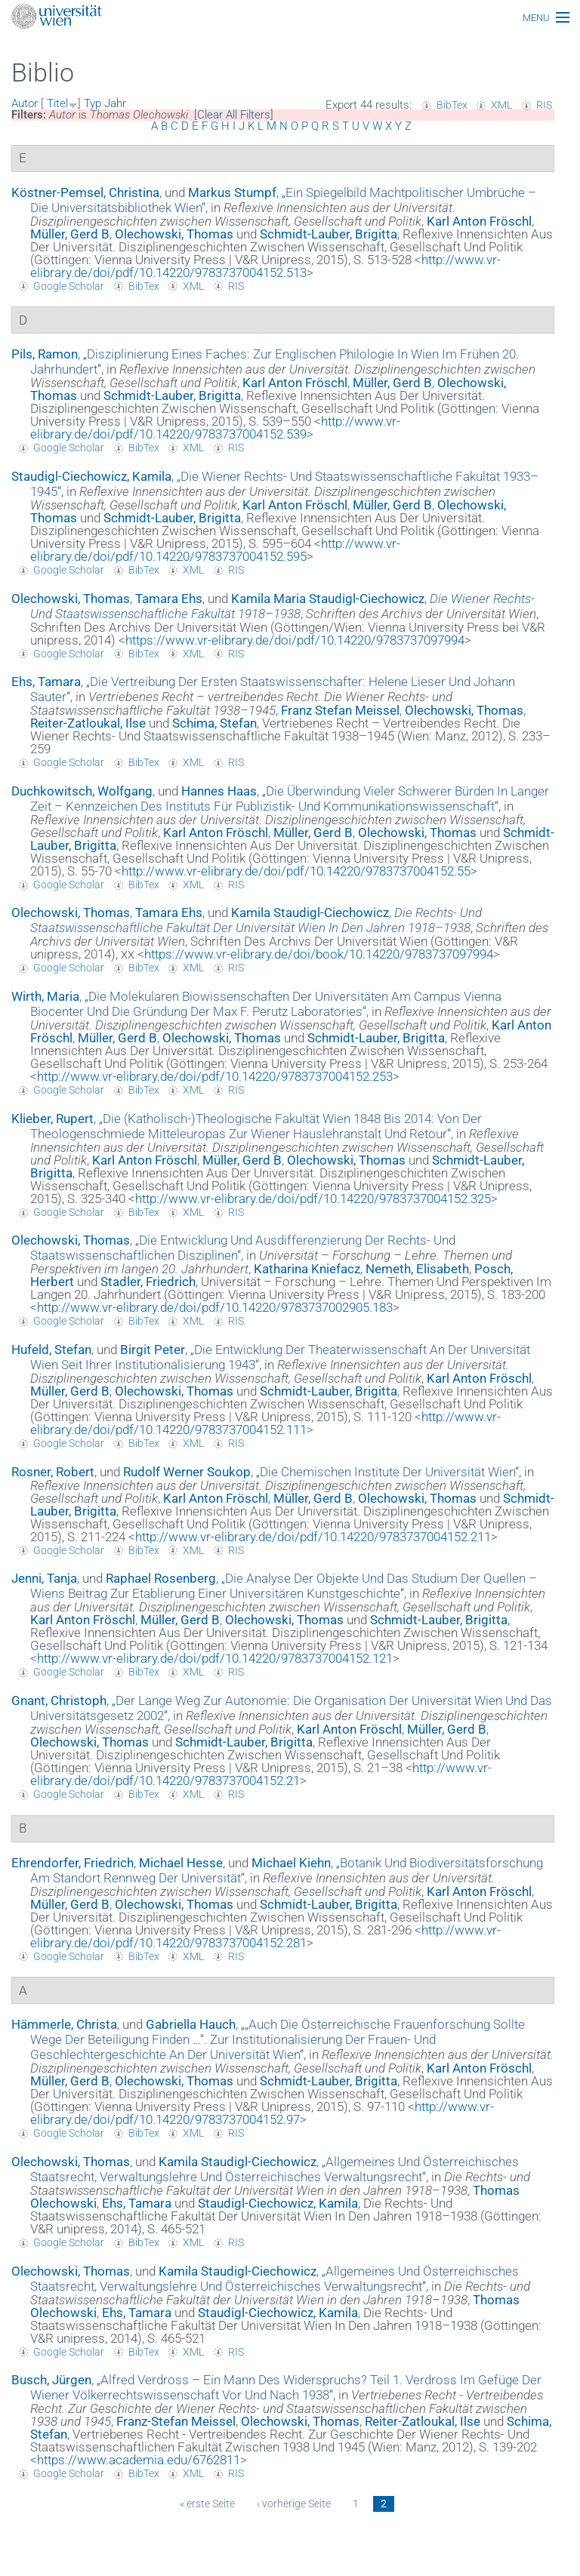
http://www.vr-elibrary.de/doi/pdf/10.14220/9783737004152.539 (215, 428)
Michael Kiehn (291, 1862)
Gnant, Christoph (58, 1700)
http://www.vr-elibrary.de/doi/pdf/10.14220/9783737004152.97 (262, 2113)
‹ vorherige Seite (294, 2504)
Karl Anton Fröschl (479, 221)
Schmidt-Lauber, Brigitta (328, 234)
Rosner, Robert (52, 1471)
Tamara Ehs (168, 598)
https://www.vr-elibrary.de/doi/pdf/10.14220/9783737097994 (294, 640)
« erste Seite (207, 2504)
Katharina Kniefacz (307, 1268)
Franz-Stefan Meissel (176, 2421)
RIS (544, 105)
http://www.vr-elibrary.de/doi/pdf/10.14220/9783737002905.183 (215, 1307)
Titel (57, 103)
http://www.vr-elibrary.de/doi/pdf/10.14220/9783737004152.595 (215, 550)
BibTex (452, 105)
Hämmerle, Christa (64, 2024)
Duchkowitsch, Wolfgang (82, 791)
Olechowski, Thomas (174, 234)
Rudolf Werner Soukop (187, 1471)
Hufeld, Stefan (51, 1349)
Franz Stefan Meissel (340, 710)
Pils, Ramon (44, 354)
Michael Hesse (181, 1862)
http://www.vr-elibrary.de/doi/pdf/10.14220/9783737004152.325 (313, 1198)
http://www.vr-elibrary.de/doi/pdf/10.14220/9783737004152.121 (215, 1658)
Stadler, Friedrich (148, 1281)
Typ (92, 103)
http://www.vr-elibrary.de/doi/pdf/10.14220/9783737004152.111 (265, 1423)
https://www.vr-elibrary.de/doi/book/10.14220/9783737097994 (318, 954)
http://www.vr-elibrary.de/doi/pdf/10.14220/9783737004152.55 (296, 871)
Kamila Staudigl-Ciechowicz (310, 912)
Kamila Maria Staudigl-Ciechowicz (327, 598)
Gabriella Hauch (191, 2024)
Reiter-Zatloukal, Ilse (88, 723)
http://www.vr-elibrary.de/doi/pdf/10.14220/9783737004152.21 (261, 1774)
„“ (289, 798)
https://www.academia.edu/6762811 (138, 2459)
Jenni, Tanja (44, 1578)
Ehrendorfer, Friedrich (72, 1862)
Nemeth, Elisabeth (417, 1268)
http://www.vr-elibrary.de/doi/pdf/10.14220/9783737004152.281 (265, 1936)
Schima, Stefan (214, 723)
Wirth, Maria (45, 996)
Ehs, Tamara (46, 681)
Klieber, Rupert (52, 1118)
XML (501, 105)
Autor (24, 103)
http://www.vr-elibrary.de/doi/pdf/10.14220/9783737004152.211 (313, 1536)
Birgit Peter (152, 1349)
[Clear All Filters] (233, 115)
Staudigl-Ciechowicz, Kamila (91, 476)
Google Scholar (68, 286)
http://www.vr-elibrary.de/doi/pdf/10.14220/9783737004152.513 (265, 266)
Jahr (115, 103)
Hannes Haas (219, 791)
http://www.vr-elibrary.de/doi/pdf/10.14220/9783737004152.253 (215, 1076)
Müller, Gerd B (70, 234)
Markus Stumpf (232, 192)
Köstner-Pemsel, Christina (85, 192)
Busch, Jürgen (51, 2379)
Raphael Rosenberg (161, 1578)
